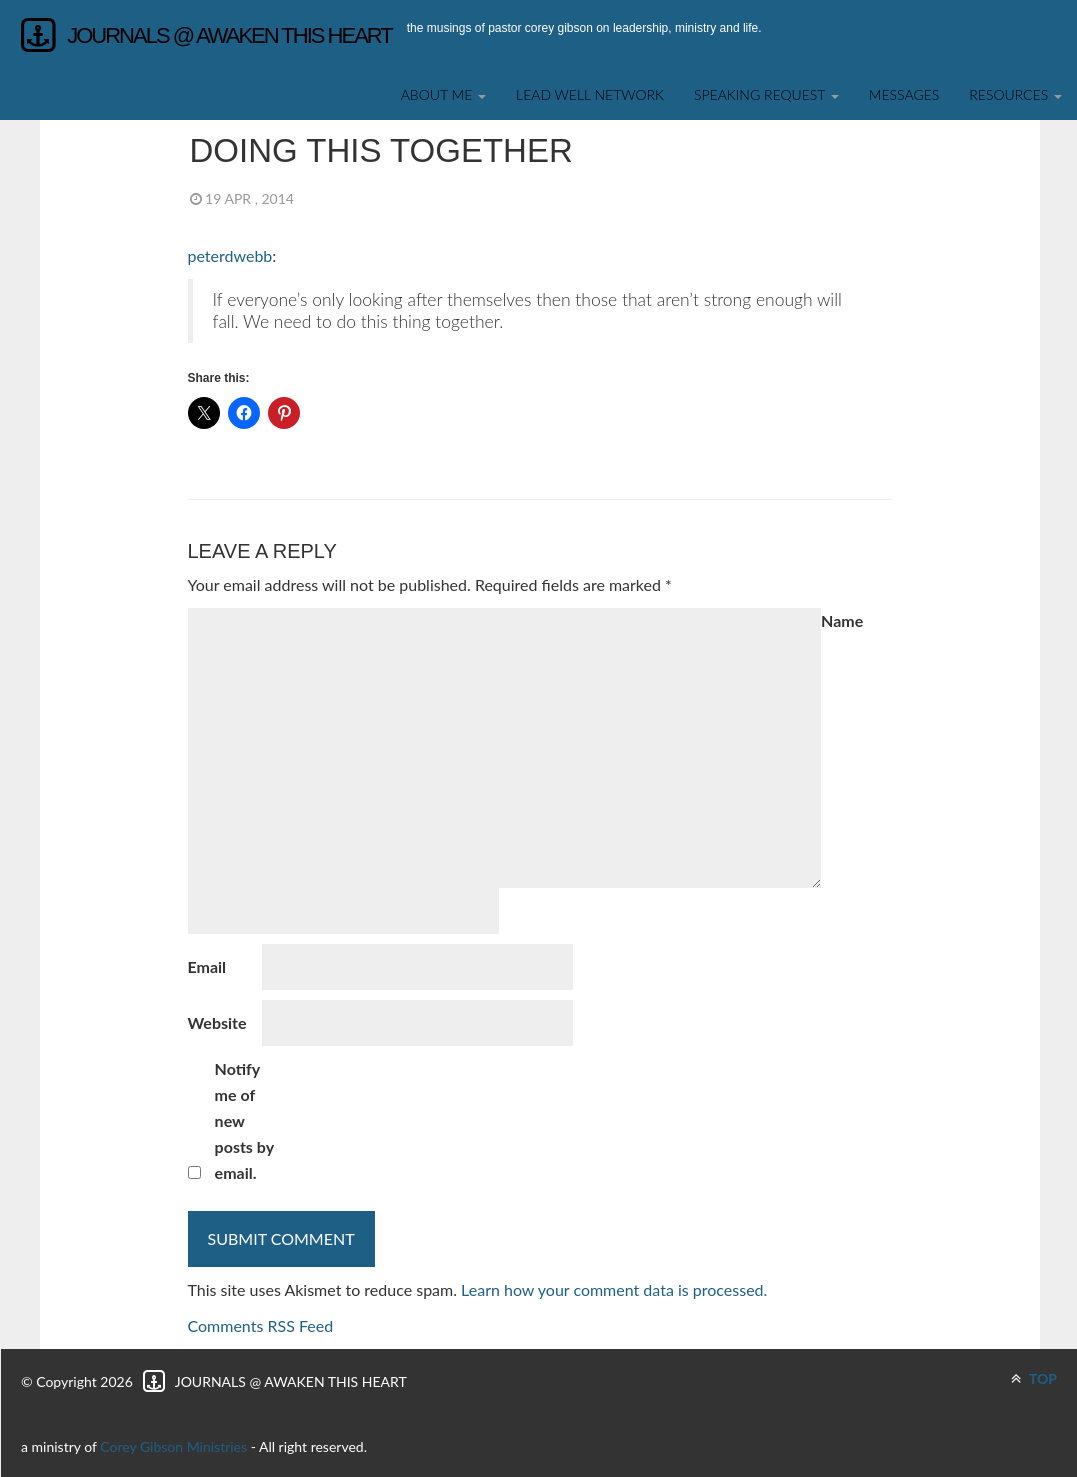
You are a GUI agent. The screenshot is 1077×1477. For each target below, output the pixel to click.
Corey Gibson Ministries (173, 1446)
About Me (443, 94)
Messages (904, 94)
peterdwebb (230, 255)
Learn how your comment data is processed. (614, 1289)
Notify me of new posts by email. (244, 1120)
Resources (1015, 94)
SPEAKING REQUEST (766, 94)
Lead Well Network (590, 94)
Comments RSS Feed (261, 1325)
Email (207, 966)
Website (217, 1022)
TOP (1034, 1378)
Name (842, 620)
